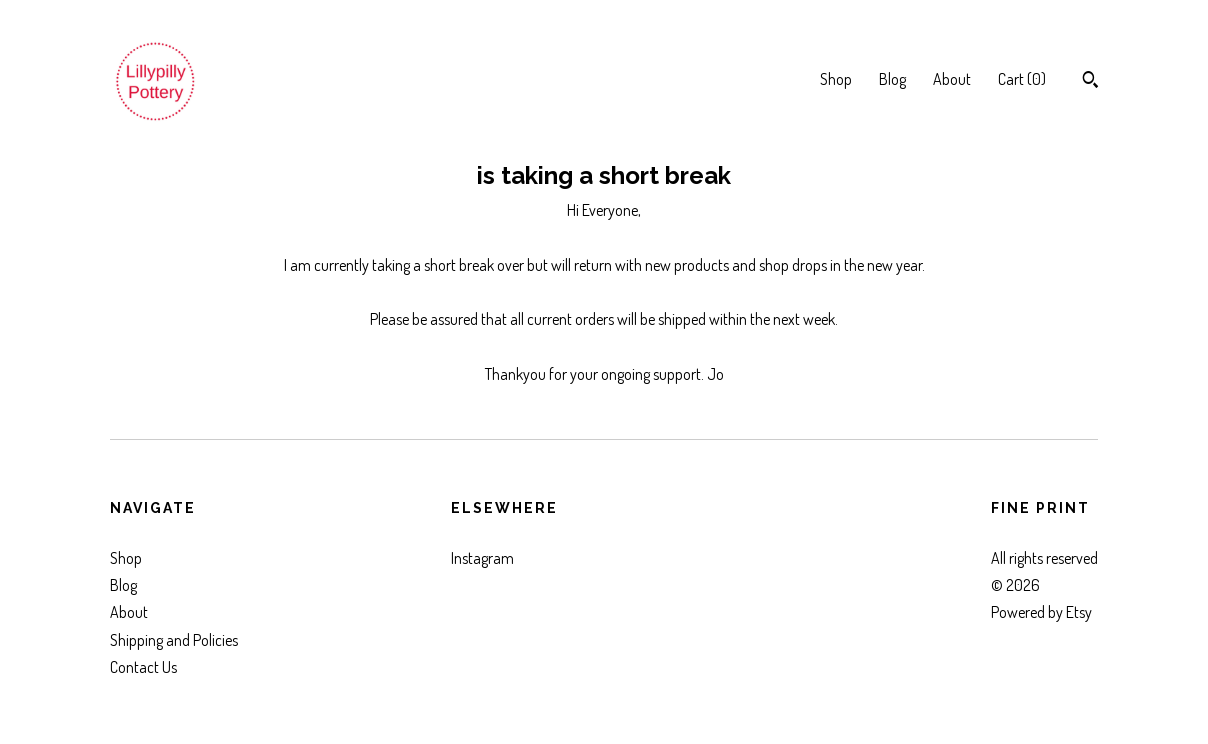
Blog (892, 79)
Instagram (482, 558)
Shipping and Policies (174, 640)
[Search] (1090, 82)
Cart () (1022, 79)
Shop (836, 79)
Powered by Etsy (1041, 612)
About (952, 79)
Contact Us (143, 667)
